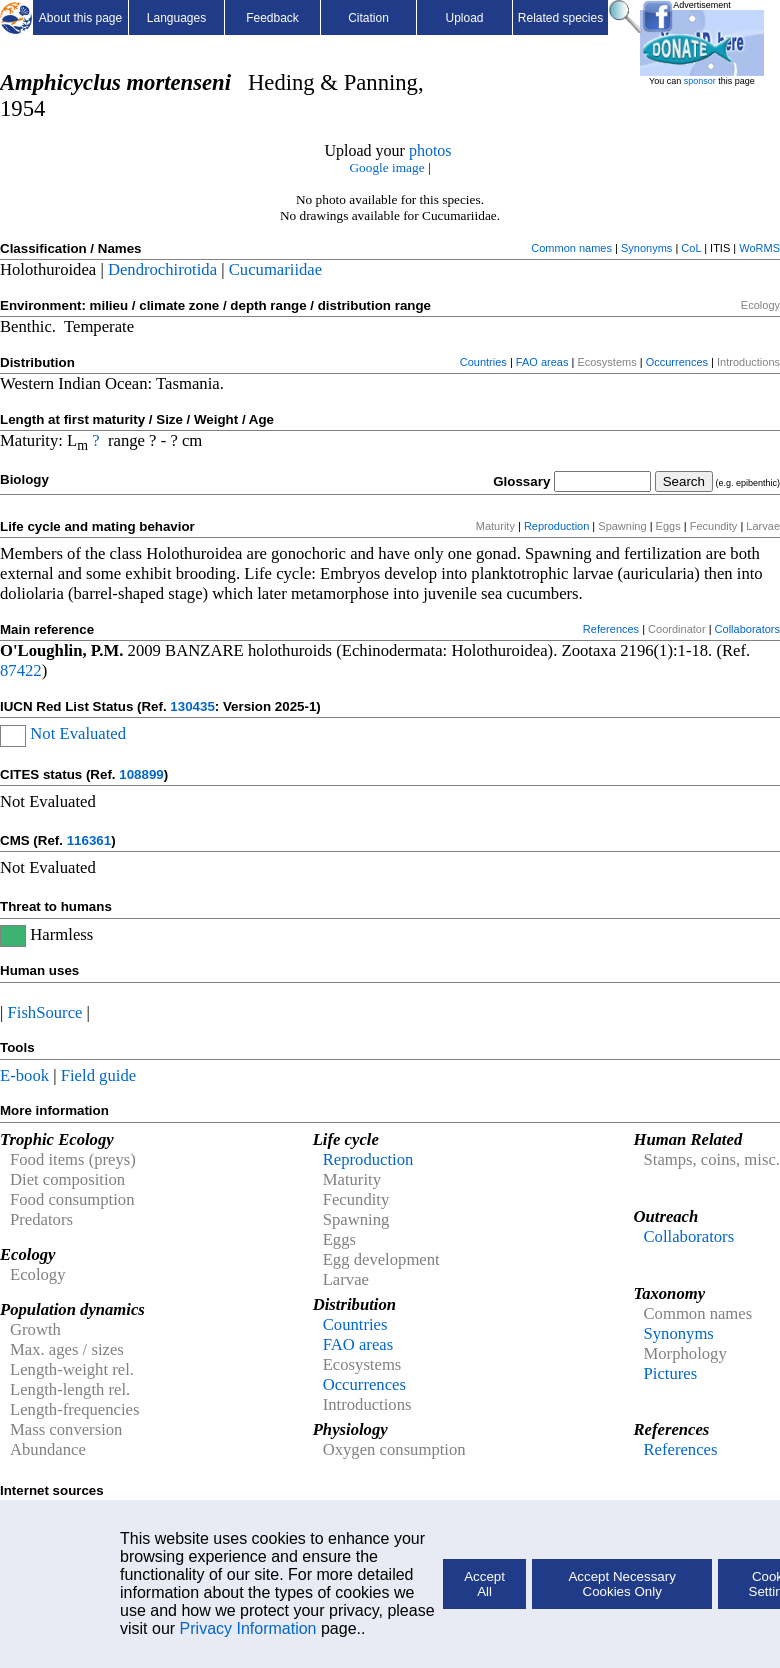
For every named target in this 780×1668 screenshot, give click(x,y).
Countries (483, 362)
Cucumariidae (275, 269)
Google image (386, 167)
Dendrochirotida (162, 269)
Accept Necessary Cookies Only (621, 1584)
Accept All (484, 1584)
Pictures (670, 1373)
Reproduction (556, 526)
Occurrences (677, 362)
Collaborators (747, 629)
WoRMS (759, 248)
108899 (141, 774)
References (611, 629)
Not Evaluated (78, 733)
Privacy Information (248, 1628)
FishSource (45, 1012)
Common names (571, 248)
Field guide (98, 1075)
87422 (21, 670)
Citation (368, 18)
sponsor (700, 81)
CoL (691, 248)
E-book (24, 1075)
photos (430, 150)
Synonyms (646, 248)
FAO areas (542, 362)
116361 (89, 840)
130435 (192, 706)
